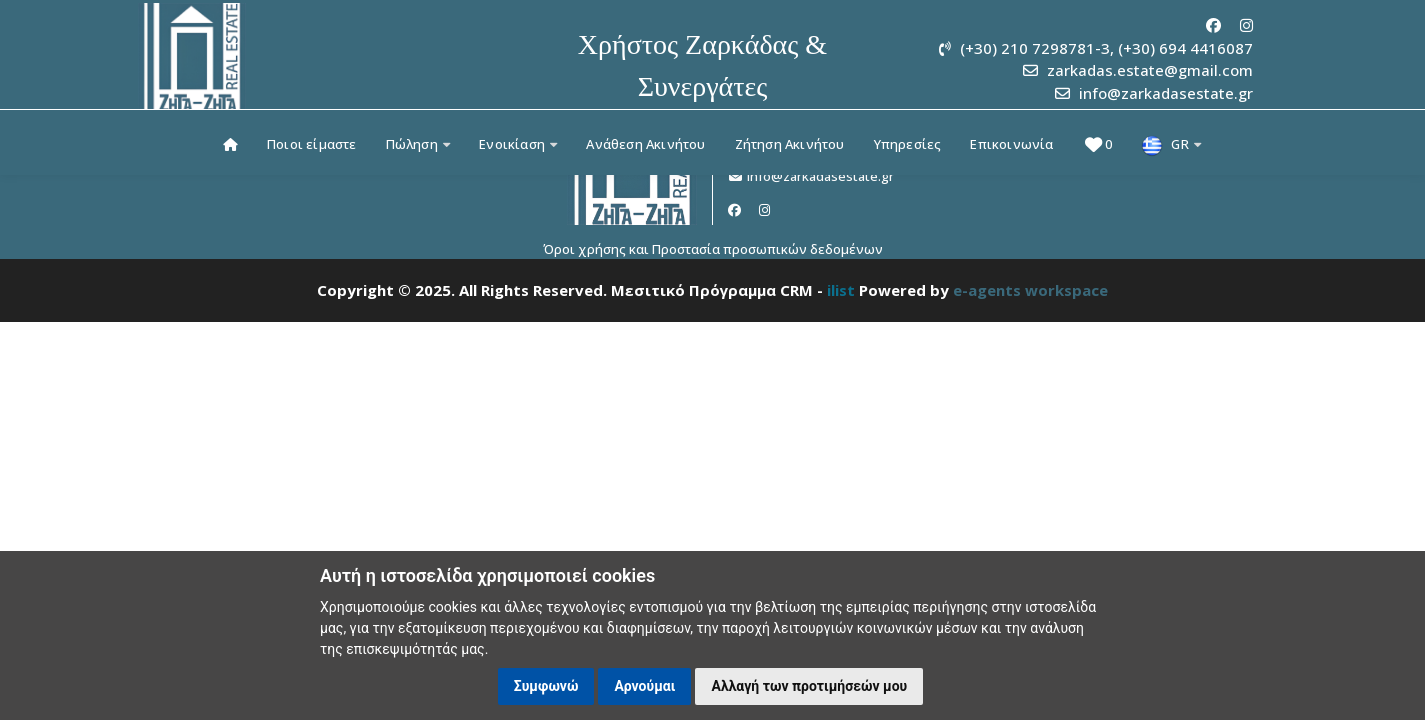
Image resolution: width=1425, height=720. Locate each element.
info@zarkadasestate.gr (1166, 93)
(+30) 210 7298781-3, (1037, 48)
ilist (841, 290)
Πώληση (418, 144)
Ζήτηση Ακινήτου (790, 144)
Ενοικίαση (518, 144)
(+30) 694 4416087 (1185, 48)
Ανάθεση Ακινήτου (645, 144)
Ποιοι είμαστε (312, 144)
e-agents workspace (1030, 290)
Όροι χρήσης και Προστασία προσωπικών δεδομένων (713, 249)
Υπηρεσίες (908, 144)
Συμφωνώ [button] (546, 686)
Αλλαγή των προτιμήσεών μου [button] (809, 686)
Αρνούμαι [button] (644, 686)
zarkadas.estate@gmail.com (1150, 70)
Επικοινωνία (1011, 144)
